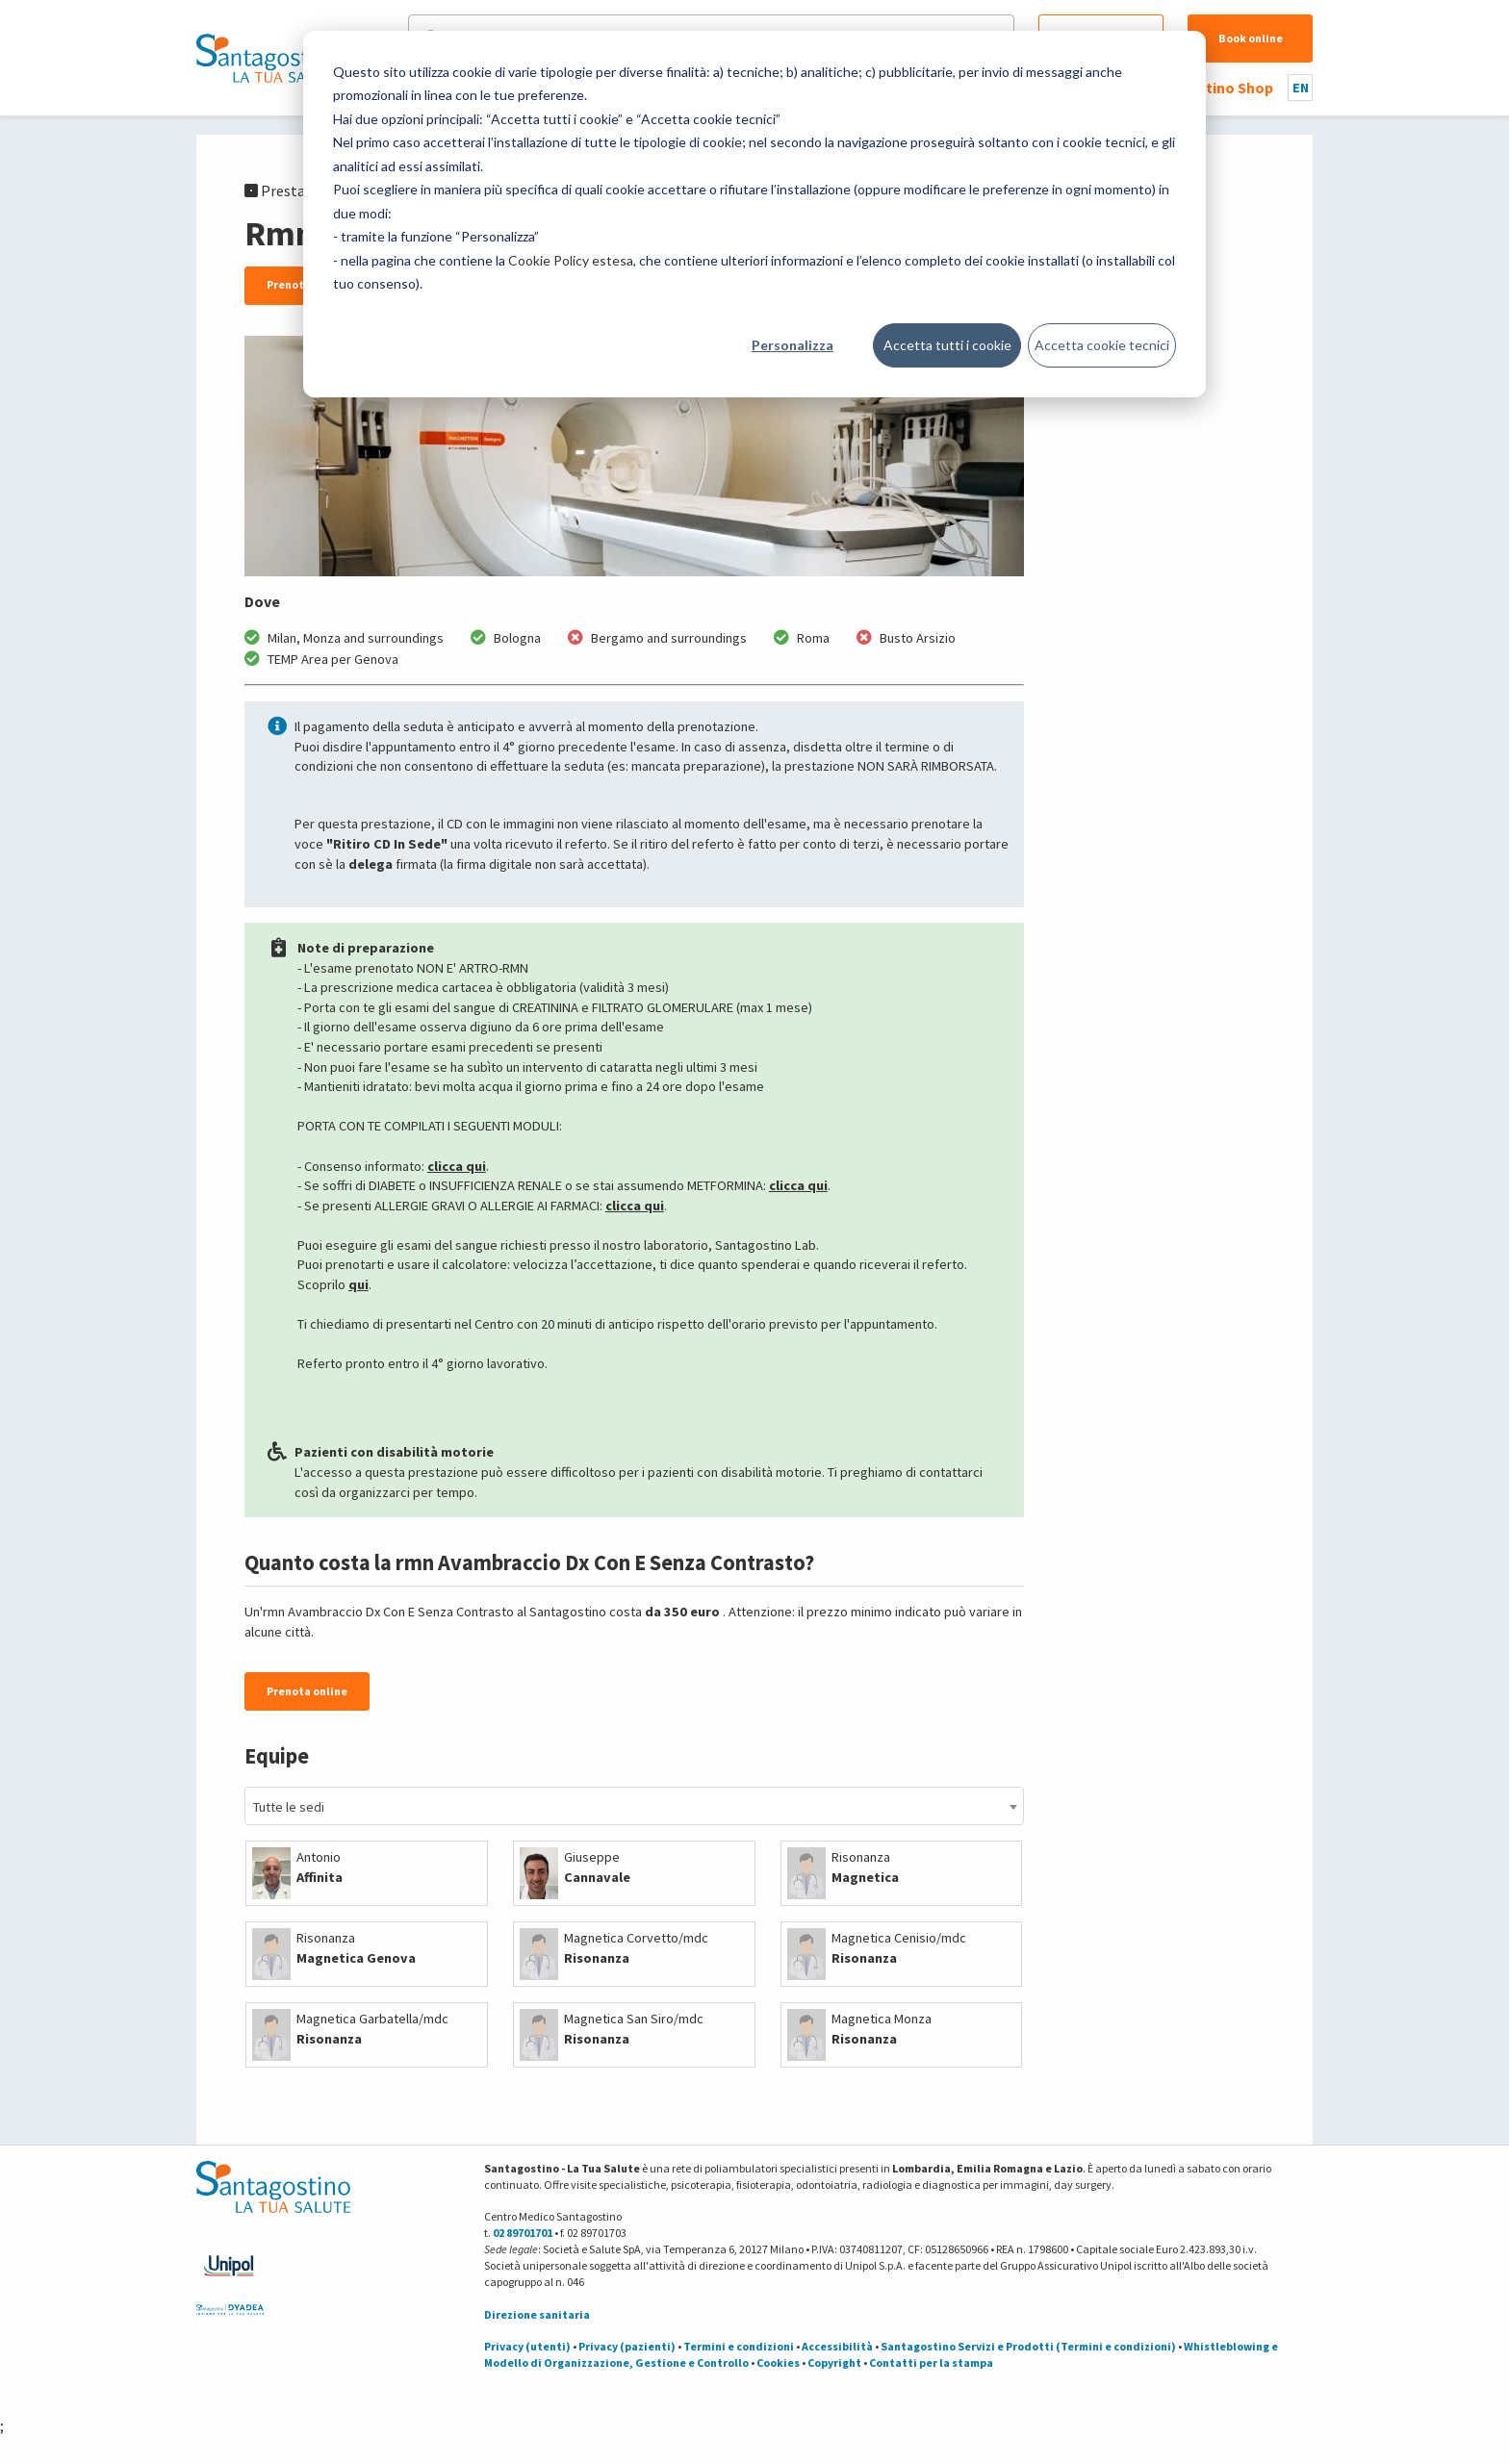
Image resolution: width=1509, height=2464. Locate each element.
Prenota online (307, 1691)
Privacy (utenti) (527, 2346)
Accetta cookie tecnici (1102, 345)
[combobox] (634, 1806)
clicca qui (456, 1166)
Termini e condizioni (738, 2346)
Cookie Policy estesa (570, 260)
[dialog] (754, 214)
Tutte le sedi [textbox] (288, 1807)
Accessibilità (837, 2346)
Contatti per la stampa (931, 2362)
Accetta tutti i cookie (947, 345)
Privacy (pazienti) (627, 2346)
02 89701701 (522, 2232)
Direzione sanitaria (537, 2314)
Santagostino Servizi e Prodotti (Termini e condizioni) (1028, 2346)
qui (358, 1284)
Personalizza (792, 345)
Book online (1250, 38)
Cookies (778, 2362)
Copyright (834, 2362)
